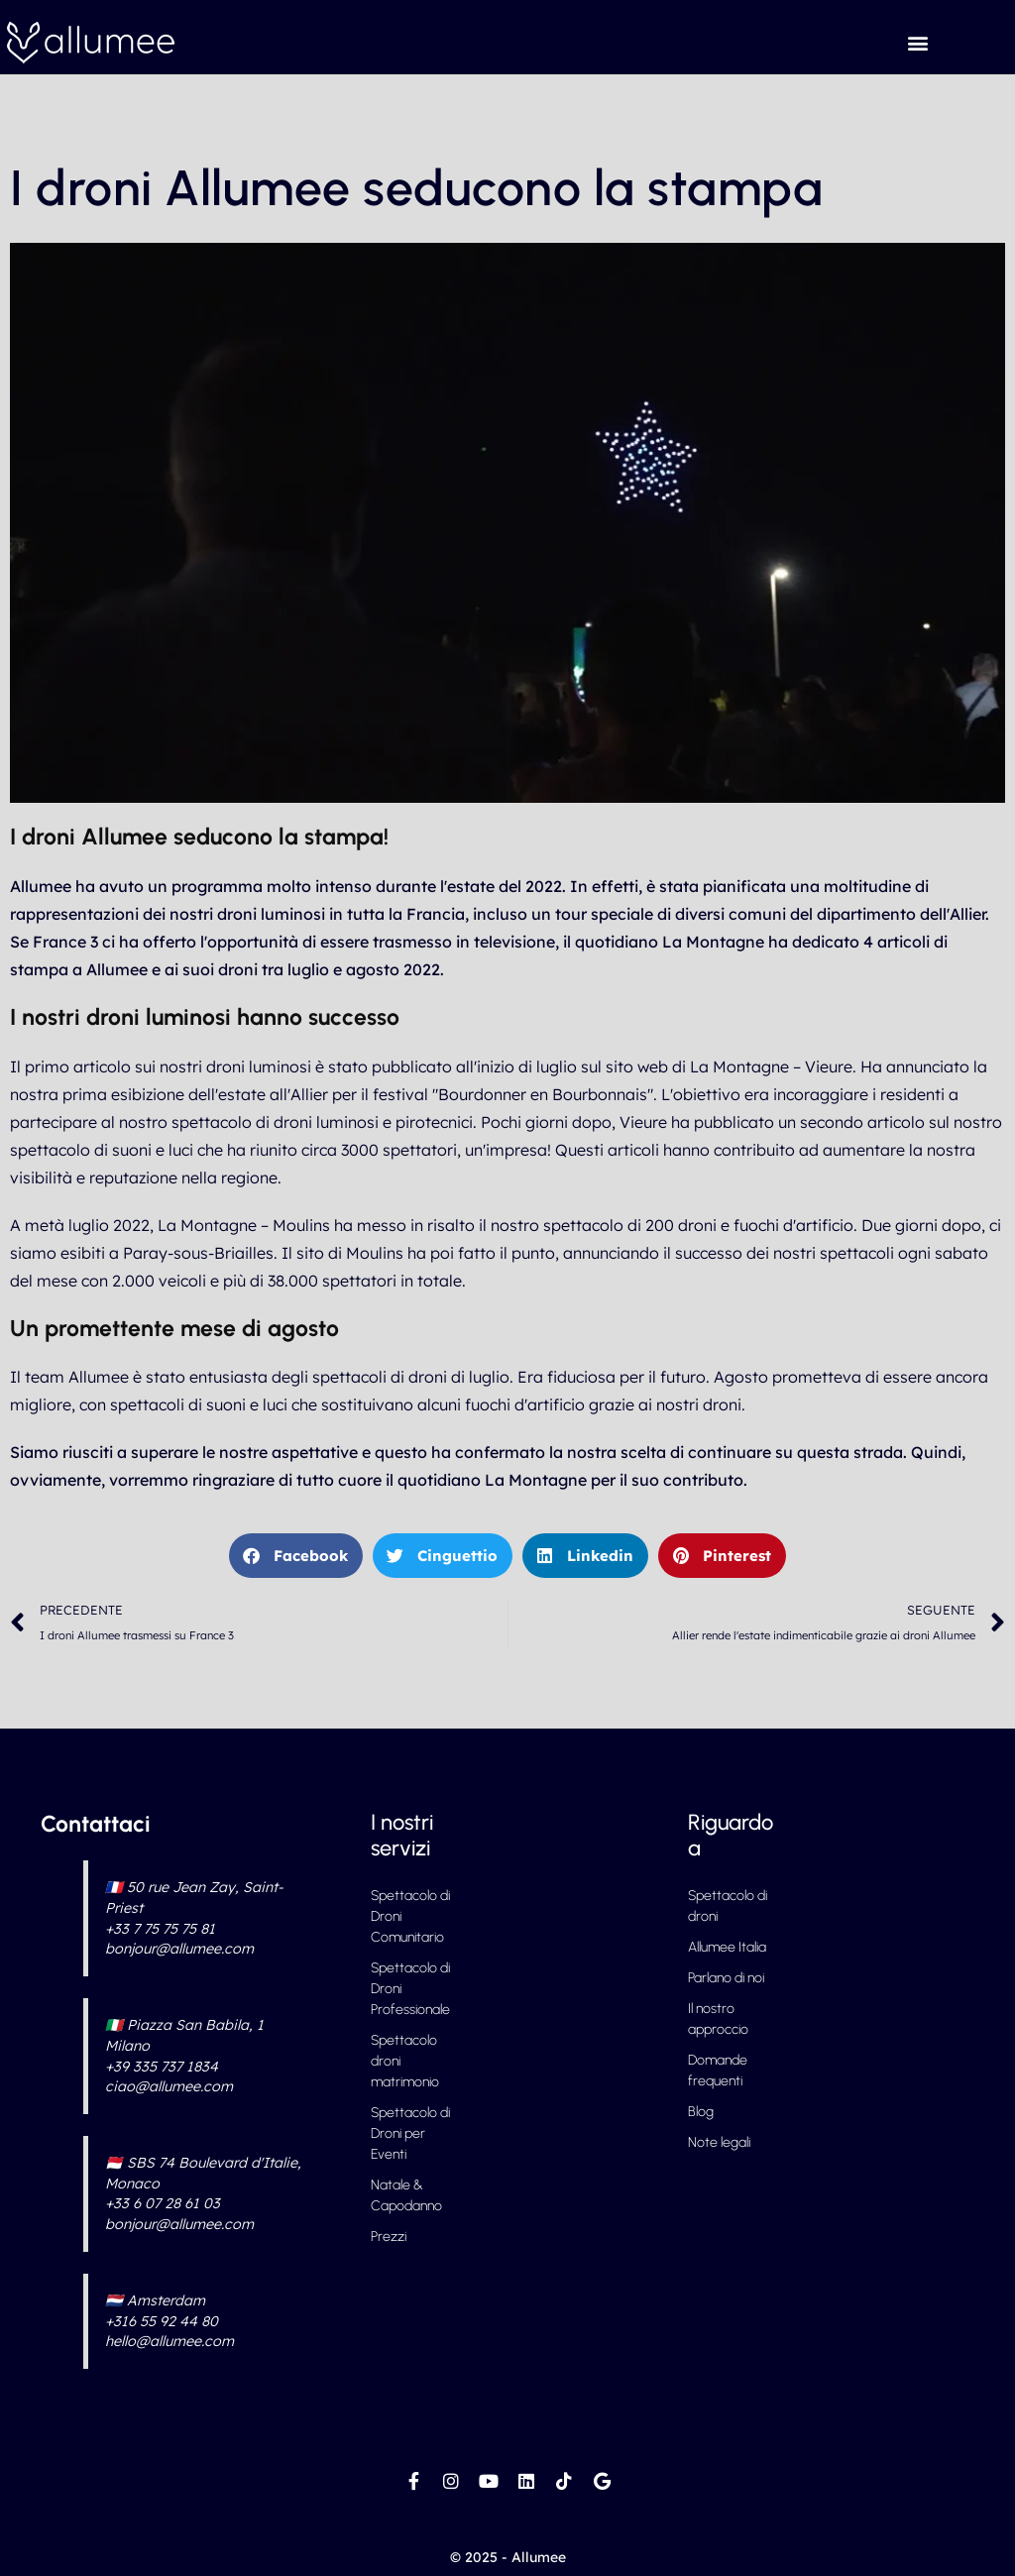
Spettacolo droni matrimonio (405, 2061)
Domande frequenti (717, 2070)
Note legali (719, 2142)
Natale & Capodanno (406, 2195)
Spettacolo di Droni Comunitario (410, 1916)
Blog (701, 2111)
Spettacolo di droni (727, 1906)
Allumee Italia (727, 1947)
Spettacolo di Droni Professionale (410, 1989)
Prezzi (388, 2236)
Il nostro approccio (718, 2019)
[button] (918, 42)
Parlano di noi (726, 1977)
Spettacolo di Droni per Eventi (410, 2133)
